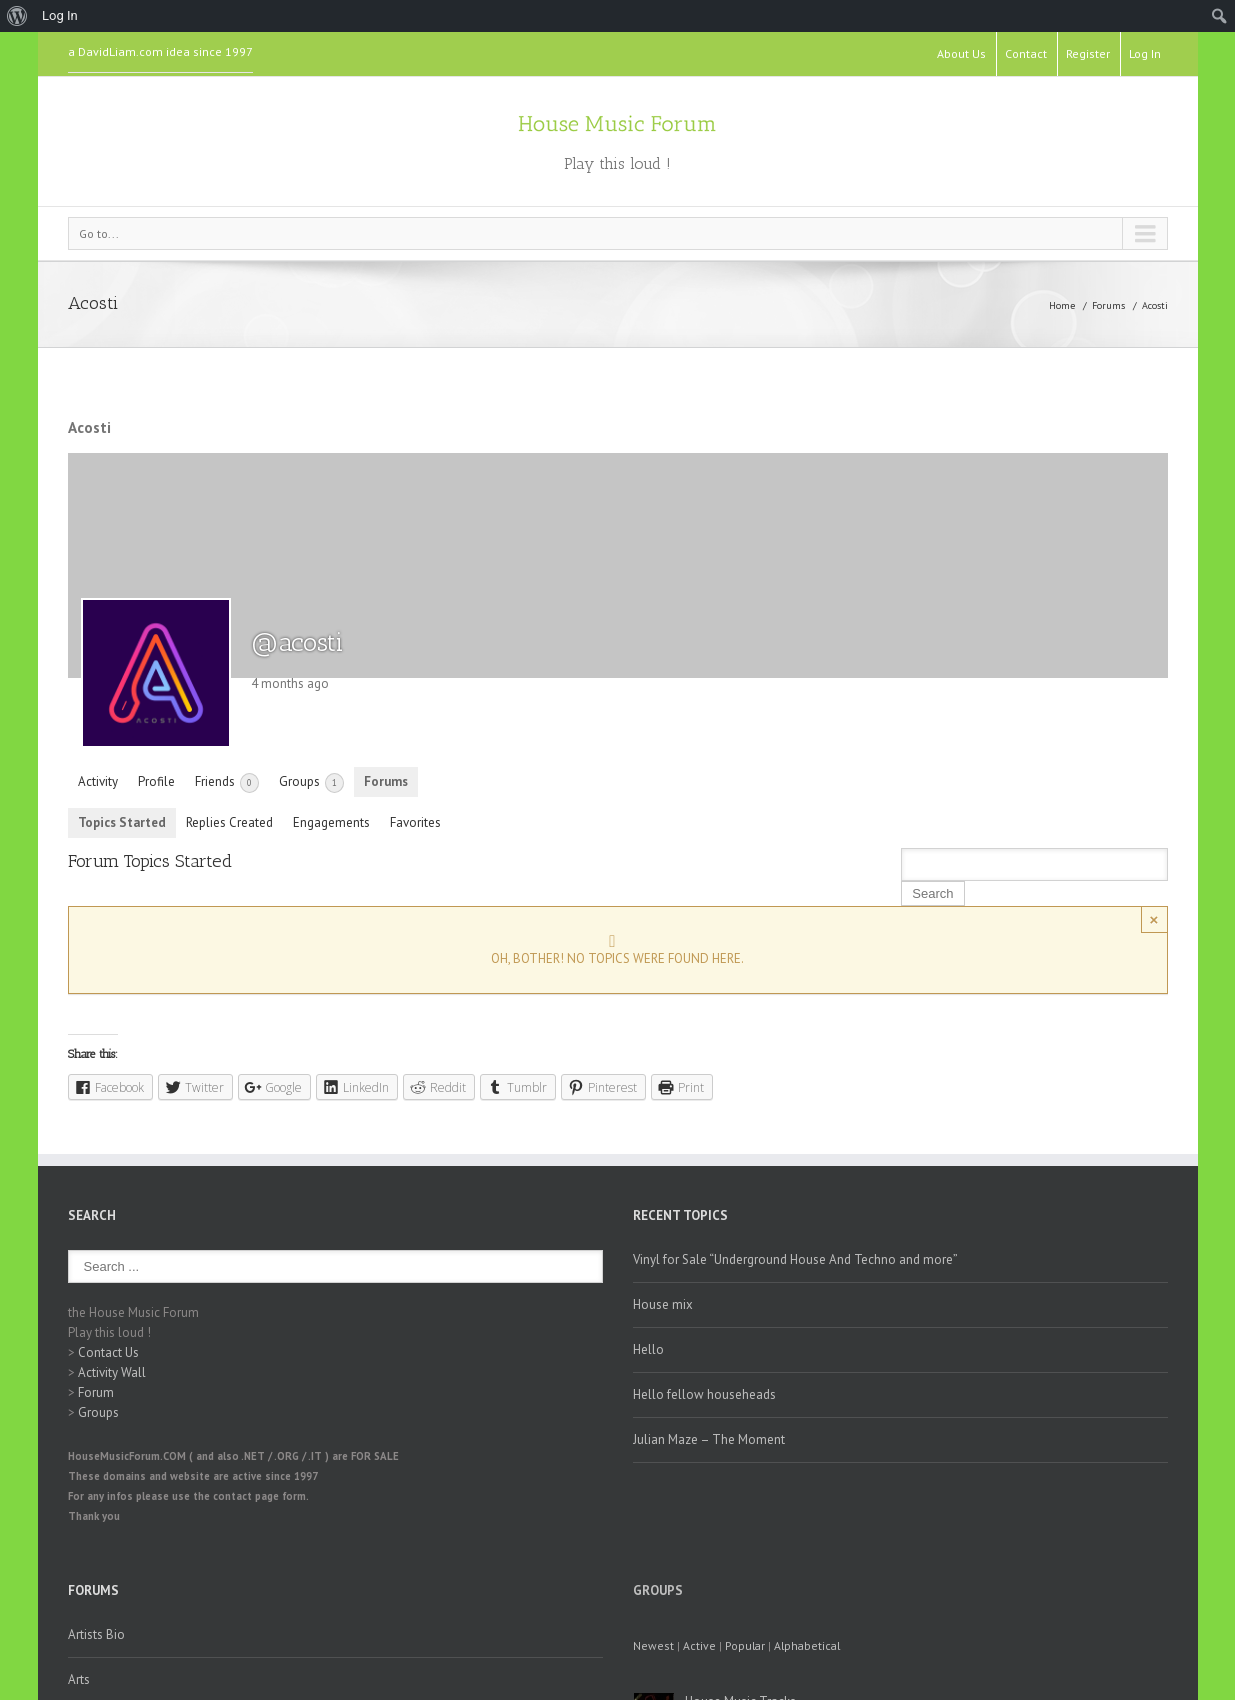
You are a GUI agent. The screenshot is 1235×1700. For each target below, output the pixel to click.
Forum (96, 1392)
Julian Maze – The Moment (709, 1439)
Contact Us (108, 1352)
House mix (663, 1304)
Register (1088, 53)
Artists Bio (96, 1634)
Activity (98, 781)
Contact (1026, 53)
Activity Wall (112, 1372)
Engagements (331, 822)
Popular (745, 1645)
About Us (961, 53)
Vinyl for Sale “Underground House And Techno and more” (795, 1259)
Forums (1108, 305)
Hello (648, 1349)
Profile (156, 781)
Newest (653, 1645)
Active (699, 1645)
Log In (1145, 53)
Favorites (415, 822)
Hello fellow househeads (704, 1394)
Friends (227, 783)
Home (1062, 305)
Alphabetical (807, 1645)
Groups (311, 783)
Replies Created (229, 822)
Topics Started (122, 822)
